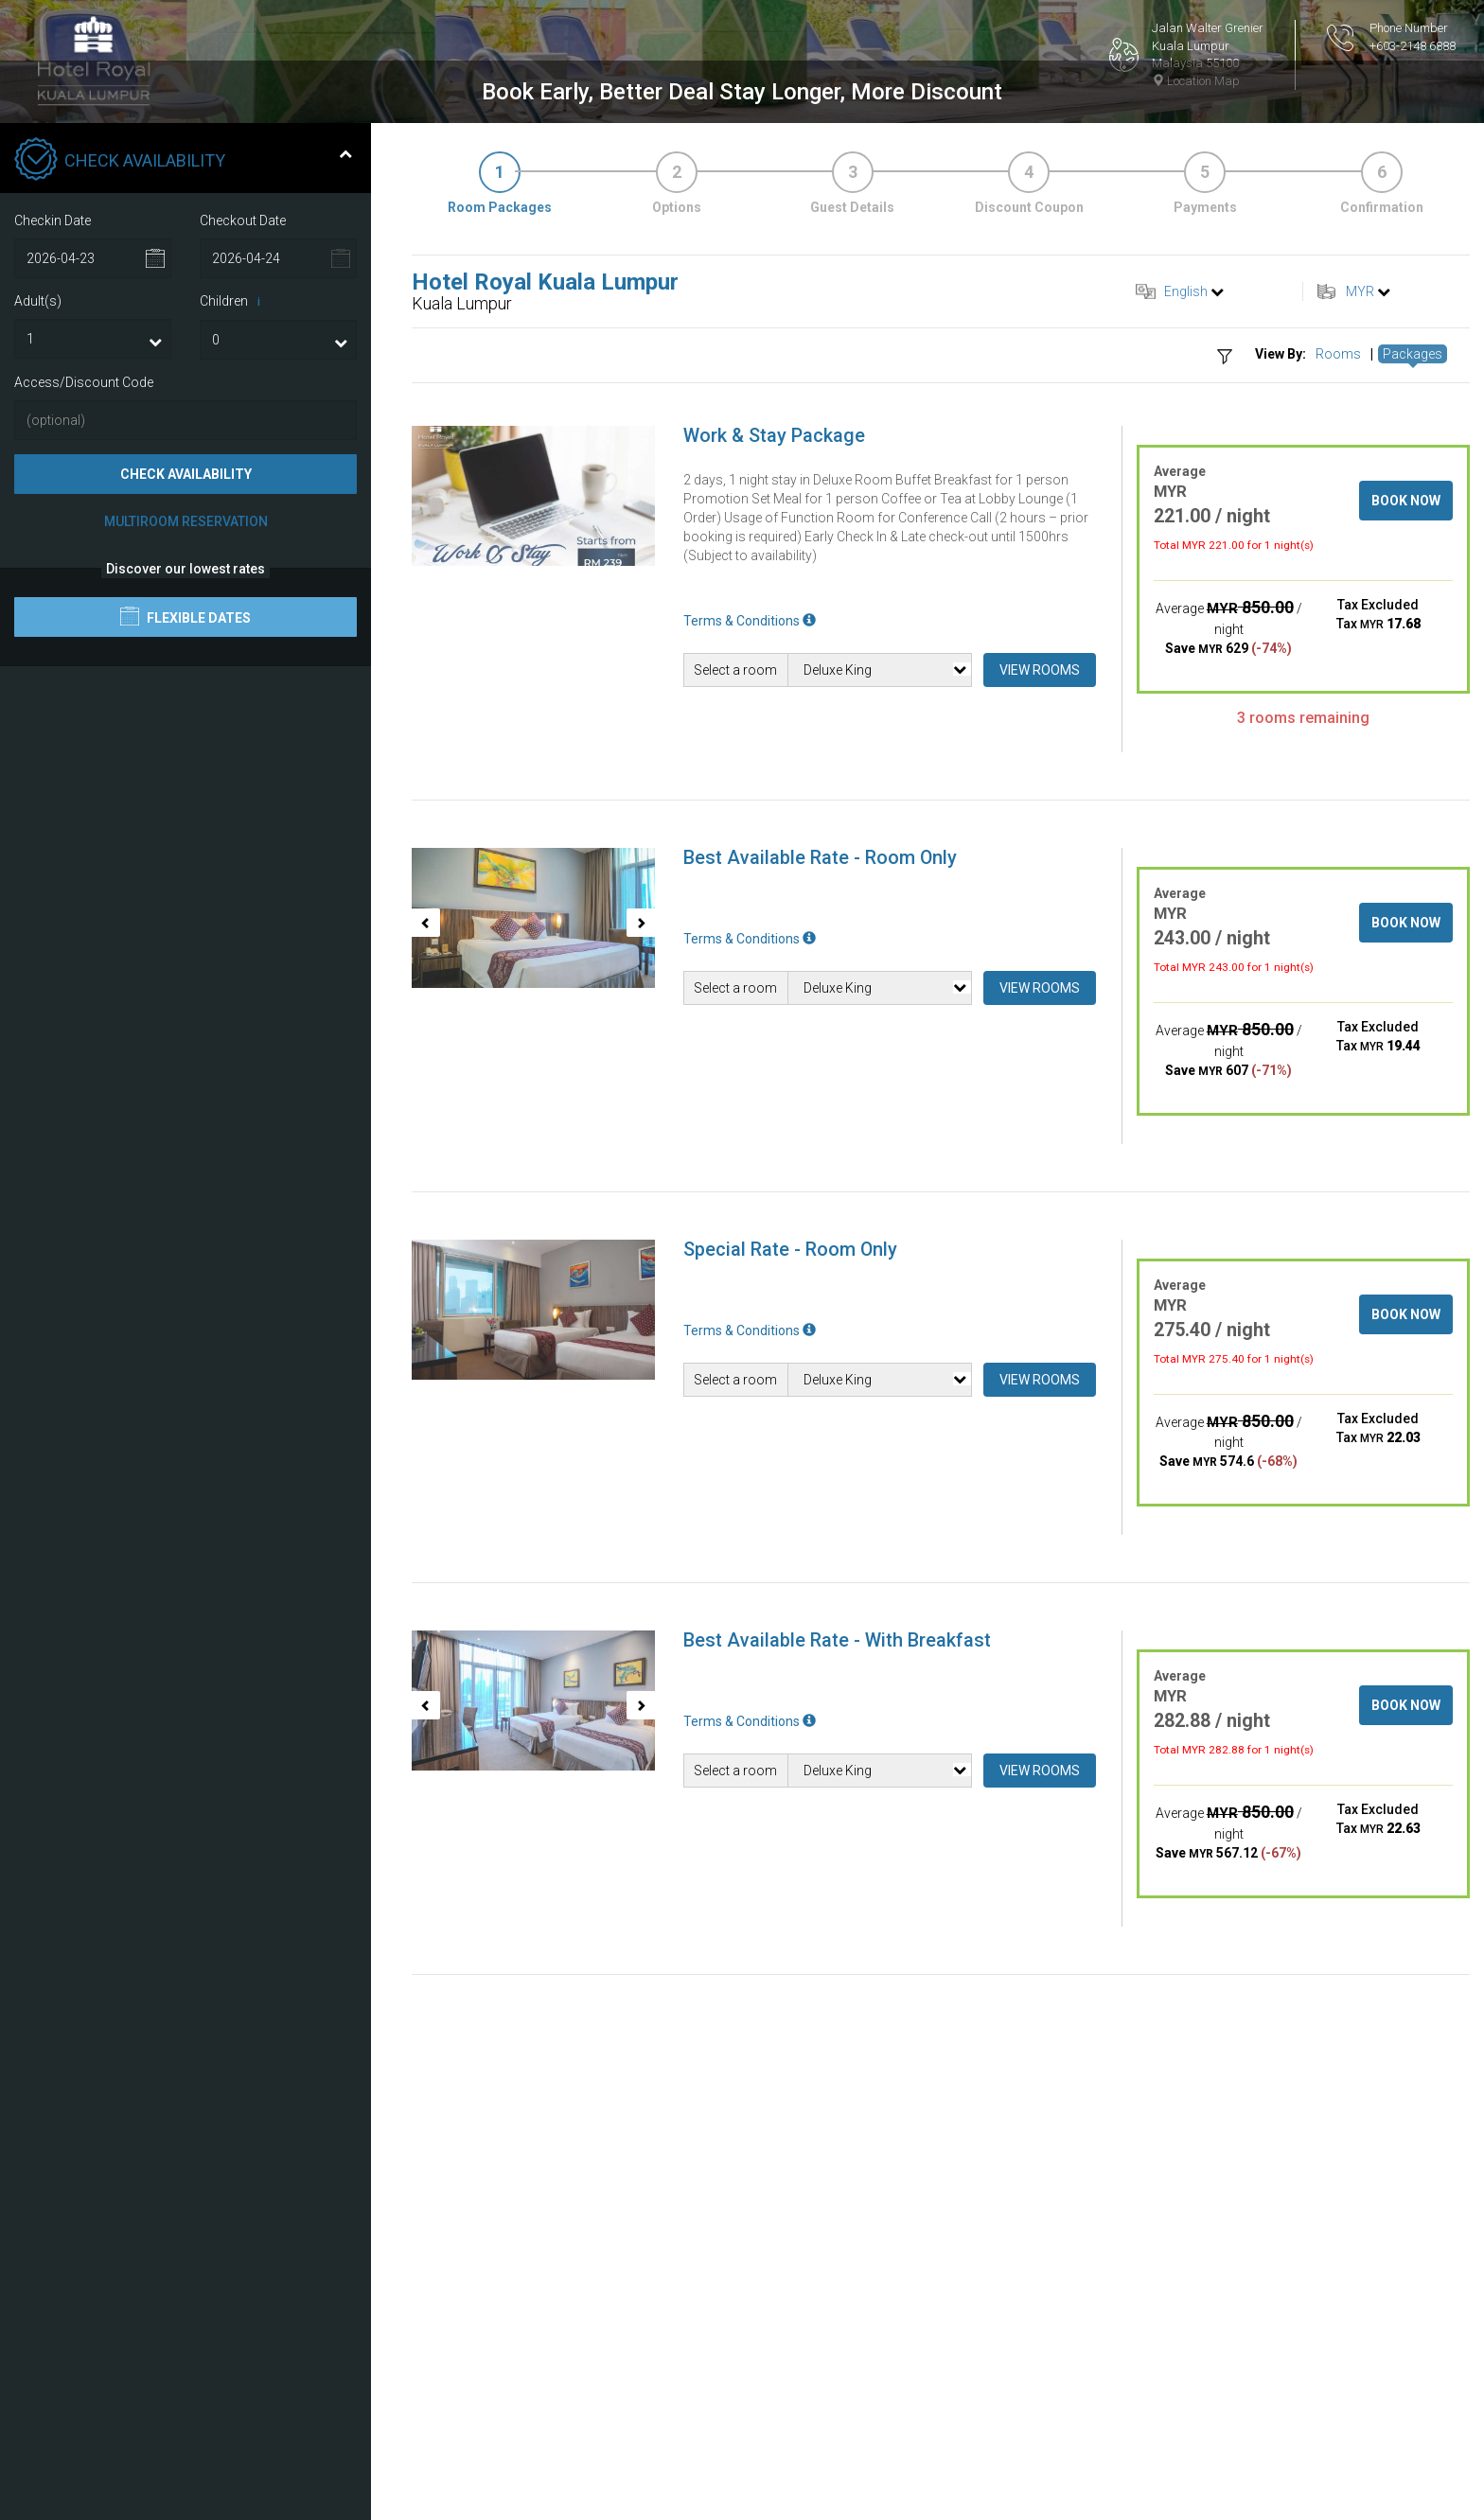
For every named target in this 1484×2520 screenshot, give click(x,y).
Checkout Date (243, 592)
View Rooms (1039, 1041)
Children (233, 673)
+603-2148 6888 (1412, 46)
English (1186, 663)
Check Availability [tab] (183, 532)
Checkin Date (52, 592)
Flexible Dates (185, 987)
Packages (1412, 725)
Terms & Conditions (749, 992)
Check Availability (186, 846)
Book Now (1405, 872)
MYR (1360, 663)
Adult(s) (38, 672)
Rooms (1338, 725)
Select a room (735, 1041)
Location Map (1196, 81)
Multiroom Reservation (186, 893)
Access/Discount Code (83, 754)
